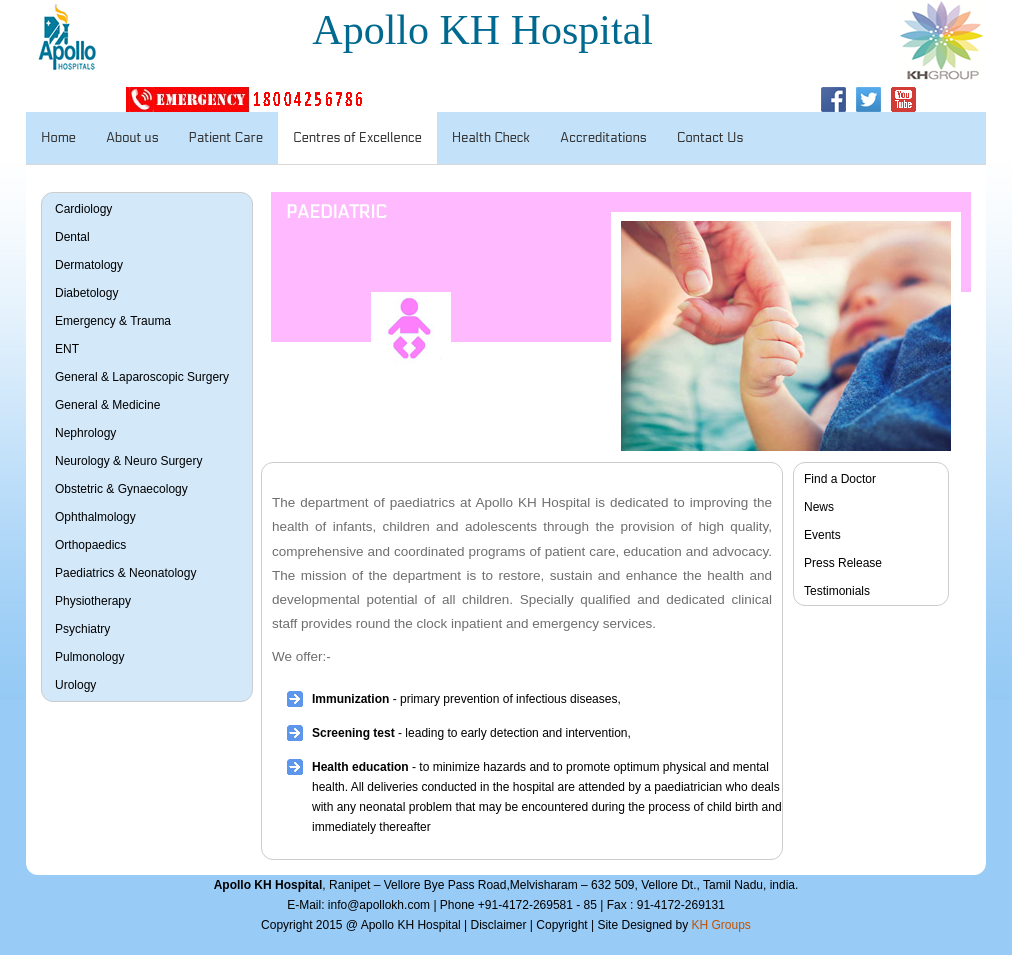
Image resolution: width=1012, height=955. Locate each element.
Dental (72, 237)
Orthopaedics (90, 545)
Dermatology (89, 265)
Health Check (491, 138)
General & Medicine (107, 405)
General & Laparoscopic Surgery (142, 377)
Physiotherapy (93, 601)
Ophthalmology (95, 517)
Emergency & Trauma (113, 321)
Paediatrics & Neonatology (125, 573)
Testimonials (837, 591)
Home (58, 138)
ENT (67, 349)
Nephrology (85, 433)
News (819, 507)
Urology (75, 685)
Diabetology (86, 293)
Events (822, 535)
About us (132, 138)
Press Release (843, 563)
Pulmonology (89, 657)
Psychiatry (82, 629)
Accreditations (603, 138)
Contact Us (710, 138)
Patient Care (226, 138)
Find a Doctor (840, 479)
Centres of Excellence (357, 138)
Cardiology (83, 209)
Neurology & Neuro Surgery (128, 461)
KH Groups (721, 925)
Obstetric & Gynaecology (121, 489)
